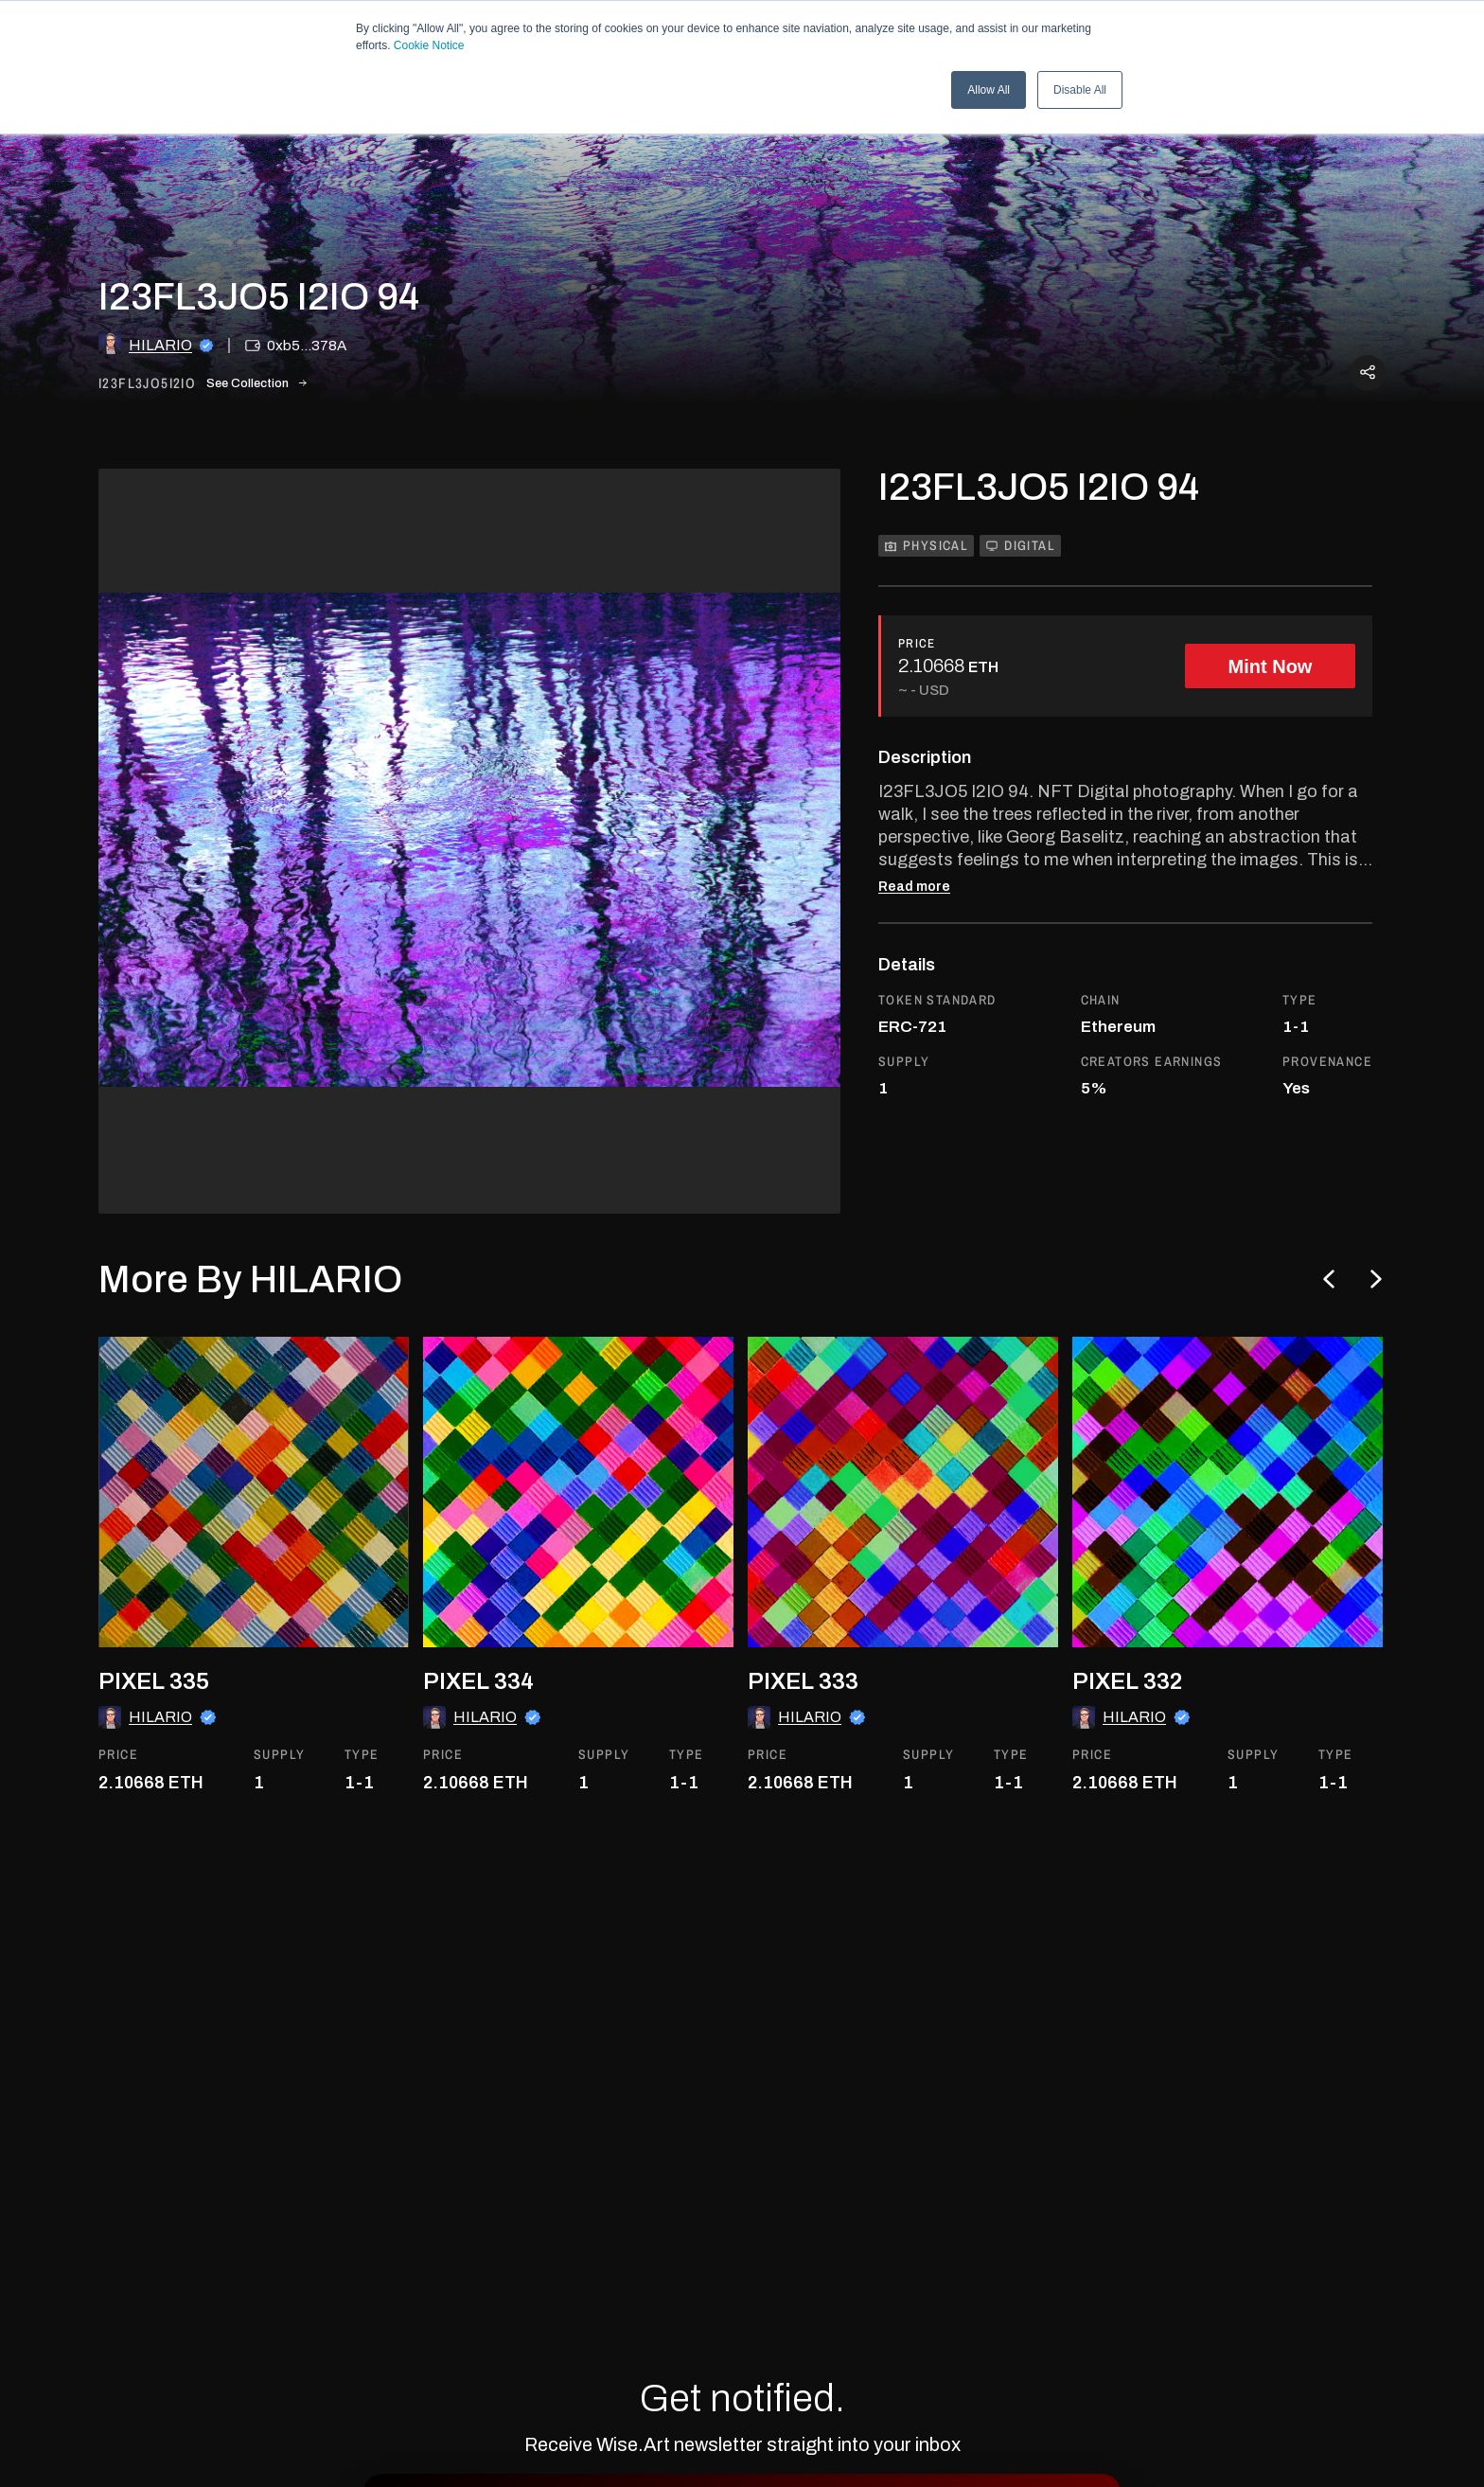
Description (924, 757)
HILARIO (160, 345)
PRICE (917, 643)
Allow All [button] (988, 90)
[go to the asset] (253, 1492)
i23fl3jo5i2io (147, 384)
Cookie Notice (429, 45)
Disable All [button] (1079, 90)
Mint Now (1270, 666)
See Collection (256, 383)
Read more (914, 887)
